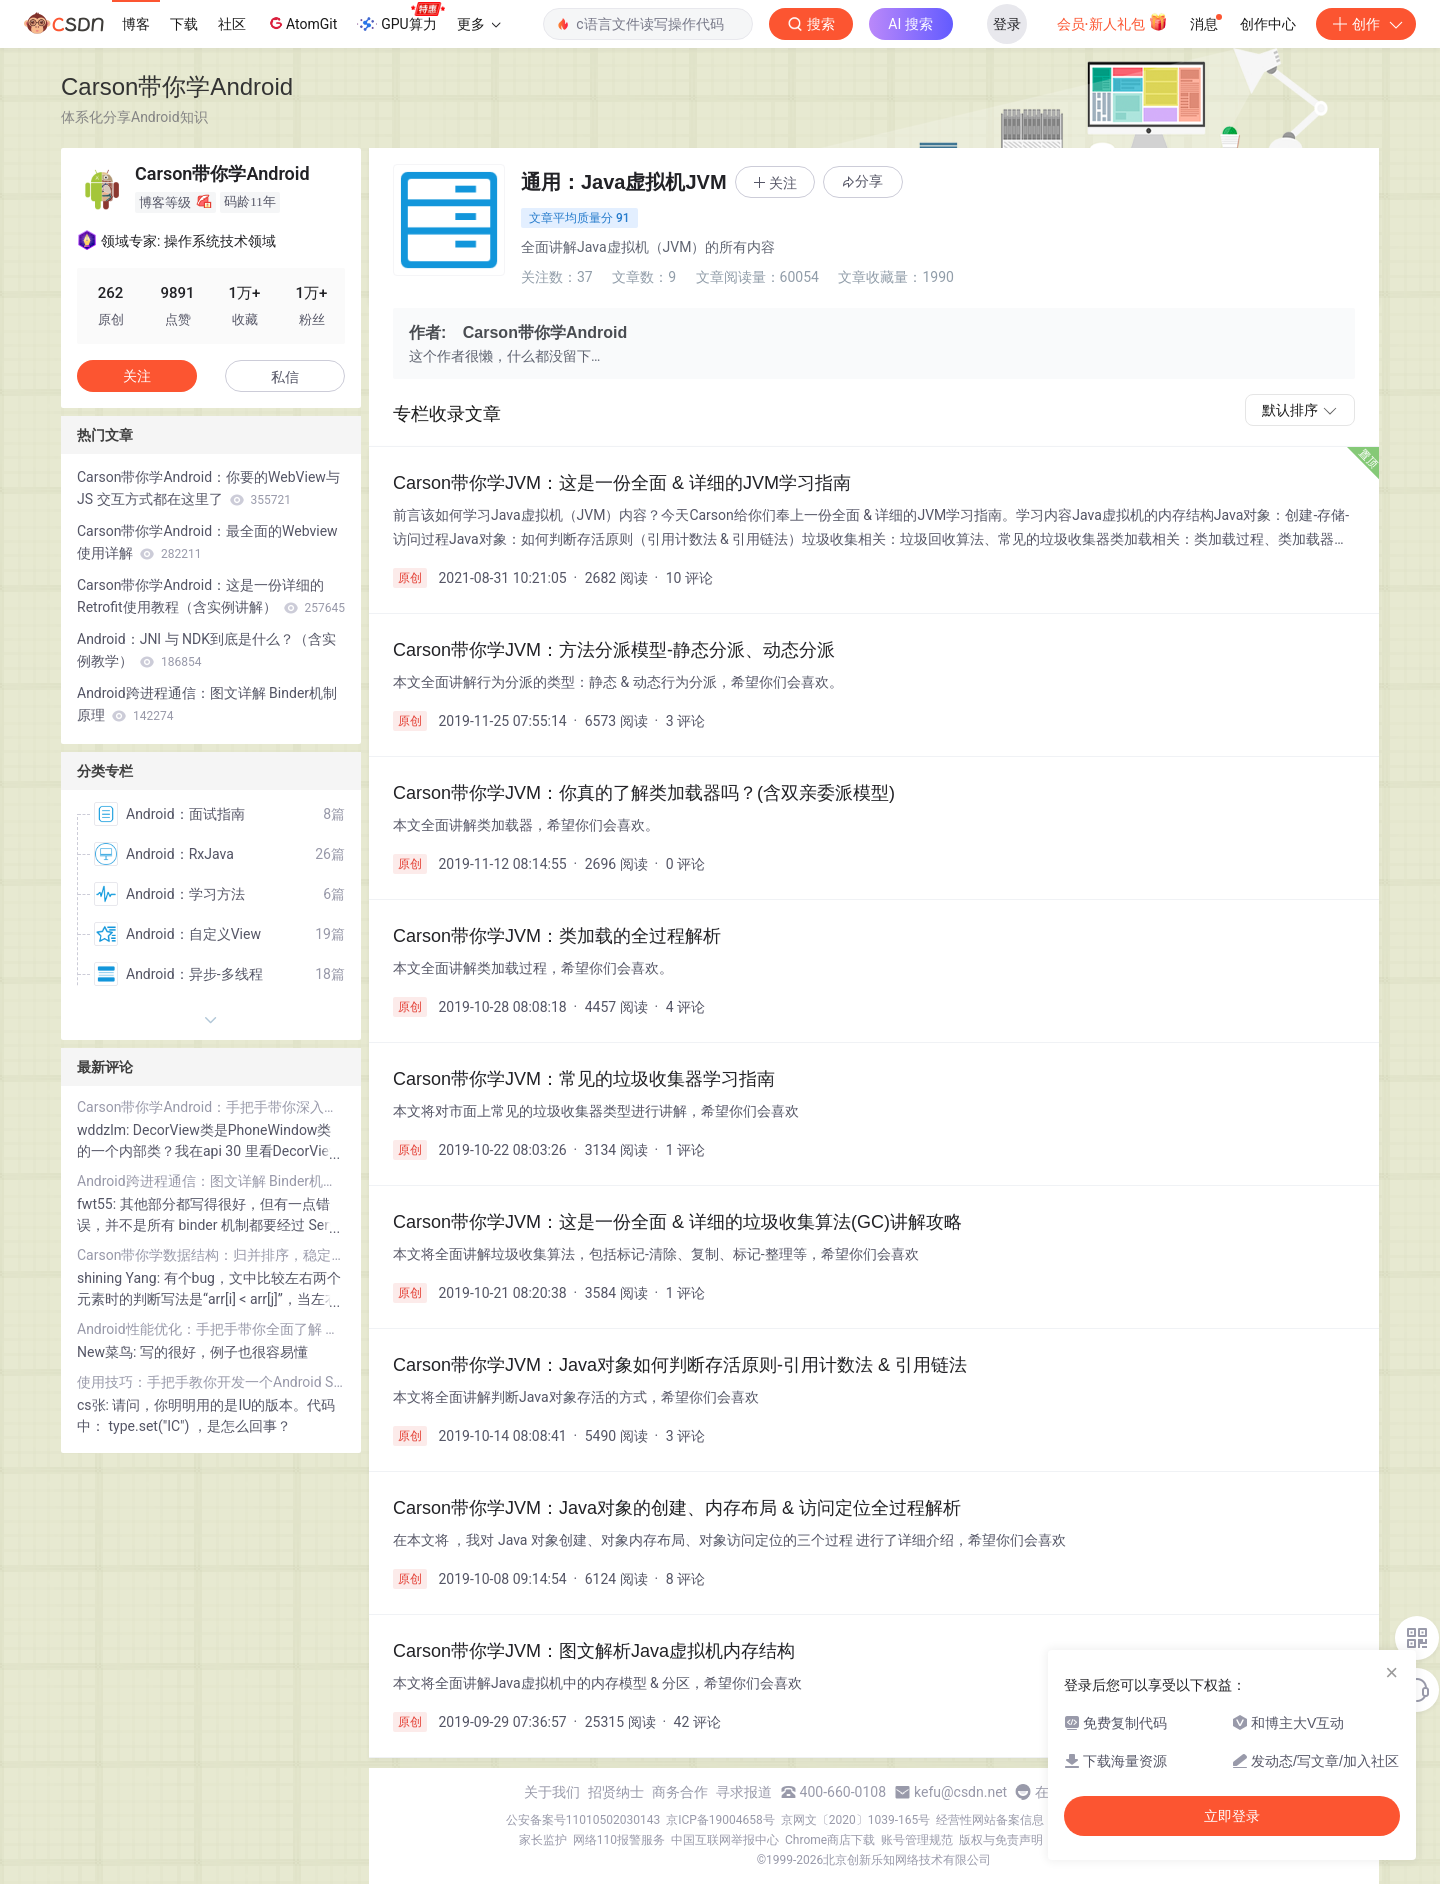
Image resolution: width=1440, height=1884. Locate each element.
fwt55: (98, 1204)
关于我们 (552, 1792)
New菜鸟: (108, 1352)
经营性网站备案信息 (990, 1820)
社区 (232, 24)
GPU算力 (400, 18)
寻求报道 (744, 1792)
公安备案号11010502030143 (583, 1820)
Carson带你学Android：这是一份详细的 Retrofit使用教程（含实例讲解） (211, 596)
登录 (1007, 24)
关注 (137, 376)
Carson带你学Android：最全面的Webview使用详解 (207, 542)
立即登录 (1232, 1816)
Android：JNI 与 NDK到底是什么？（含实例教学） (206, 650)
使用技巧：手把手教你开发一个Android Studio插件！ (211, 1382)
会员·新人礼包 (1112, 22)
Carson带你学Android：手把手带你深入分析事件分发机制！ (211, 1107)
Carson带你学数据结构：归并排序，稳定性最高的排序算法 (211, 1255)
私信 (285, 377)
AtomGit (301, 23)
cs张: (94, 1405)
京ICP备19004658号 (720, 1820)
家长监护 (543, 1840)
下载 (184, 24)
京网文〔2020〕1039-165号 (856, 1820)
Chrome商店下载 (830, 1840)
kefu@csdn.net (960, 1792)
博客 (136, 24)
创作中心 (1268, 24)
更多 (479, 24)
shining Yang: (120, 1278)
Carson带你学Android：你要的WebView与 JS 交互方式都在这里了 (208, 488)
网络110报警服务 (619, 1840)
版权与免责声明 (1001, 1840)
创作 (1366, 24)
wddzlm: (105, 1130)
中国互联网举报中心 (725, 1840)
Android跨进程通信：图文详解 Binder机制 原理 (207, 704)
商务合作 (680, 1792)
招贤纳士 (616, 1792)
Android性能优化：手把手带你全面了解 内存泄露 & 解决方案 (211, 1329)
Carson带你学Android (177, 86)
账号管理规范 (917, 1840)
